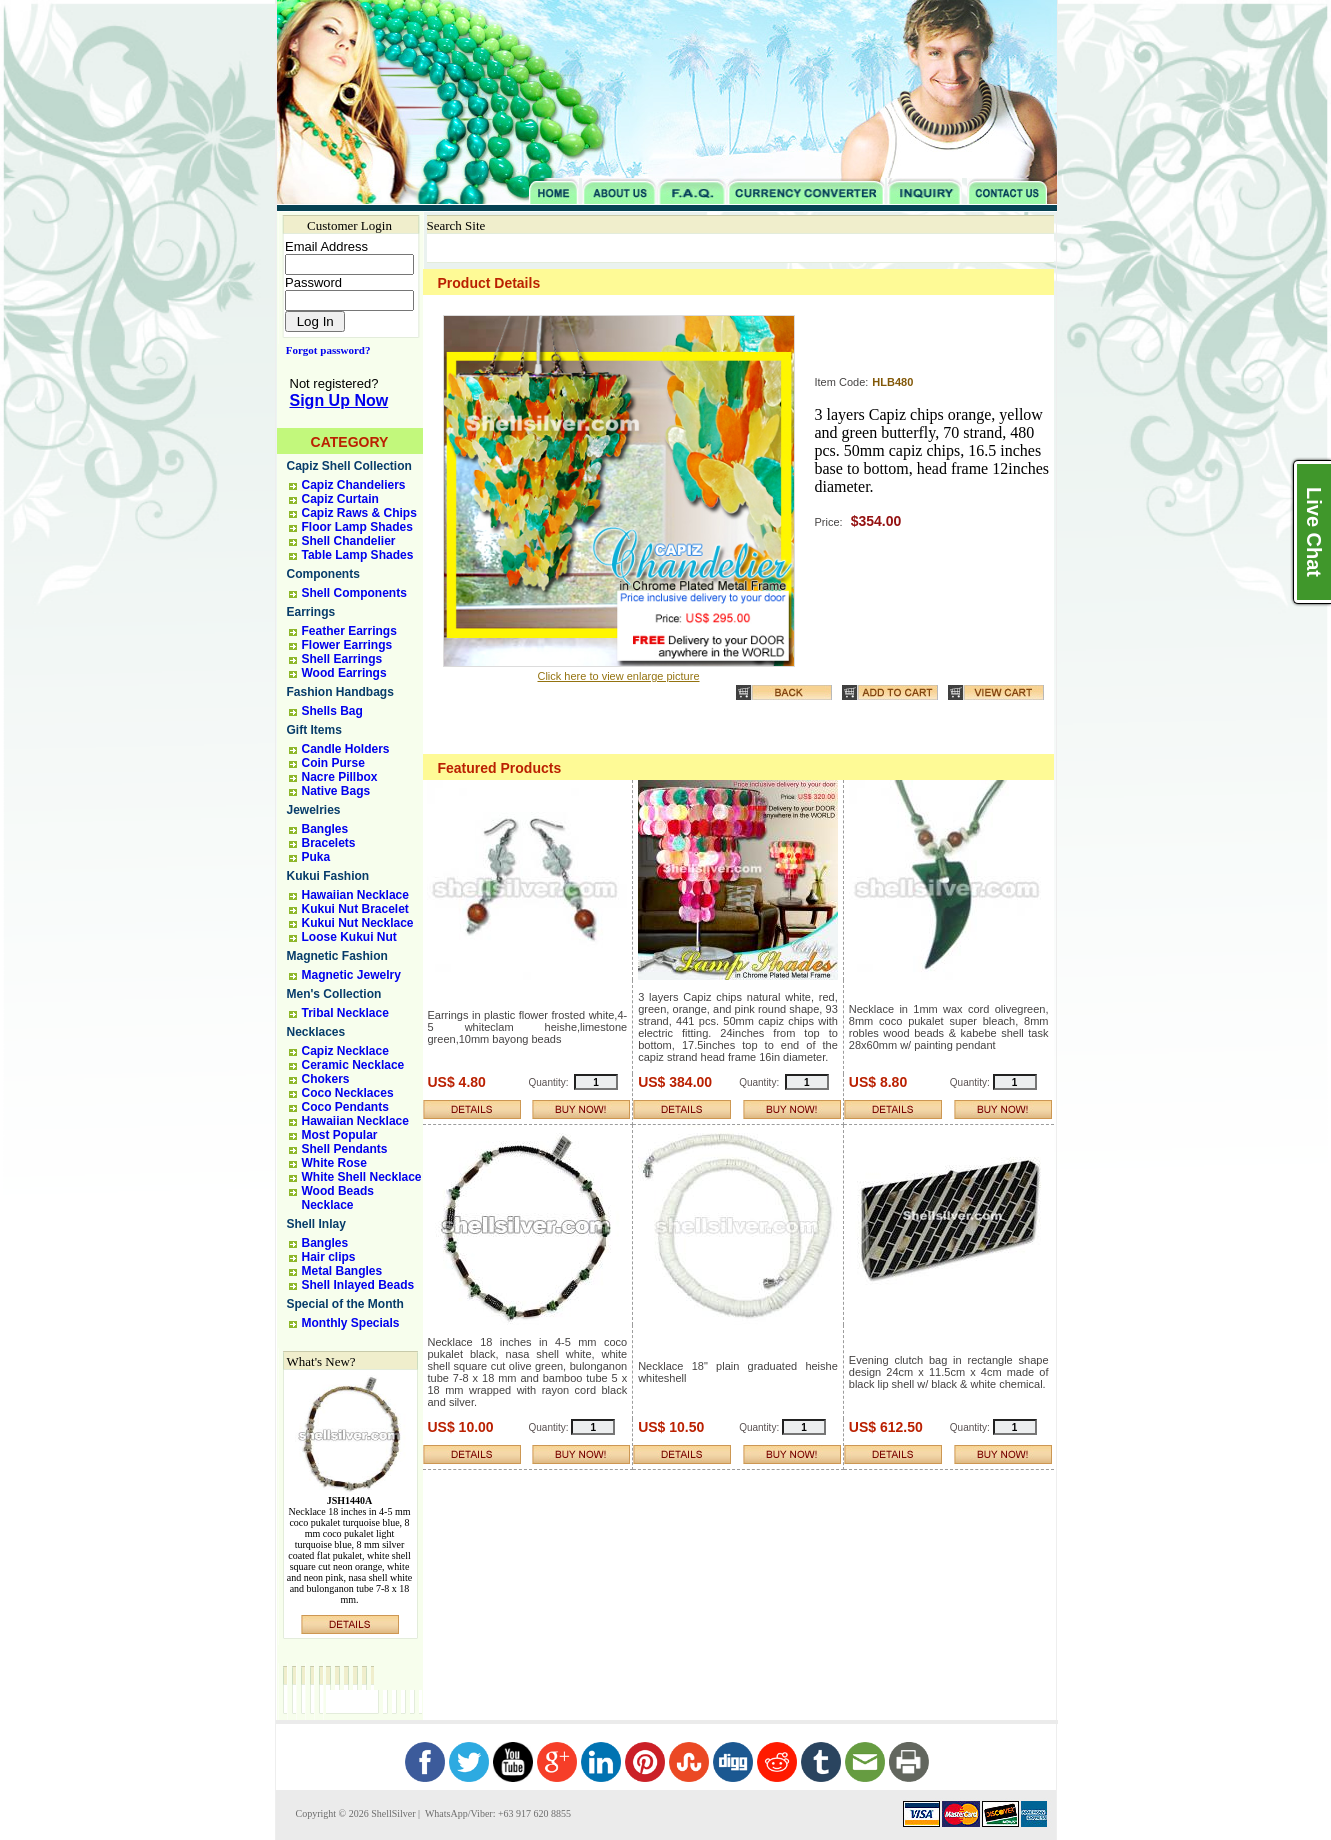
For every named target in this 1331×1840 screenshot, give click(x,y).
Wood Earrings (344, 673)
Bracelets (329, 843)
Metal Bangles (342, 1271)
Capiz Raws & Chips (359, 513)
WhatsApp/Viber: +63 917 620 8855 (497, 1813)
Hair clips (329, 1257)
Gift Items (314, 730)
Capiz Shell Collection (349, 466)
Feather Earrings (349, 631)
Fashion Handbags (340, 692)
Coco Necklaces (348, 1093)
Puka (316, 857)
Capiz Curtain (340, 499)
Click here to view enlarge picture (618, 676)
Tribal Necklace (345, 1013)
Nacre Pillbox (340, 777)
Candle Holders (346, 749)
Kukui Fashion (328, 876)
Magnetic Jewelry (351, 975)
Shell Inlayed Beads (358, 1285)
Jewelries (314, 810)
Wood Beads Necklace (338, 1198)
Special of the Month (345, 1304)
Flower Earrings (347, 645)
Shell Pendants (345, 1149)
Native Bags (336, 791)
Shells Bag (332, 711)
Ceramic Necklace (353, 1065)
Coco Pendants (345, 1107)
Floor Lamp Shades (357, 527)
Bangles (325, 829)
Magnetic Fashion (337, 956)
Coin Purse (333, 763)
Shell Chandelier (349, 541)
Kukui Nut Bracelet (355, 909)
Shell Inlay (316, 1224)
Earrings (311, 612)
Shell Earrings (342, 659)
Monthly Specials (351, 1323)
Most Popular (340, 1135)
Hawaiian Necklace (355, 895)
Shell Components (354, 593)
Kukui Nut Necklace (358, 923)
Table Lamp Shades (358, 555)
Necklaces (316, 1032)
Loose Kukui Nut (349, 937)
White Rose (334, 1163)
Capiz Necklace (345, 1051)
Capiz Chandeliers (354, 485)
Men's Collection (334, 994)
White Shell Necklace (362, 1177)
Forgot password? (324, 350)
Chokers (326, 1079)
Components (323, 574)
